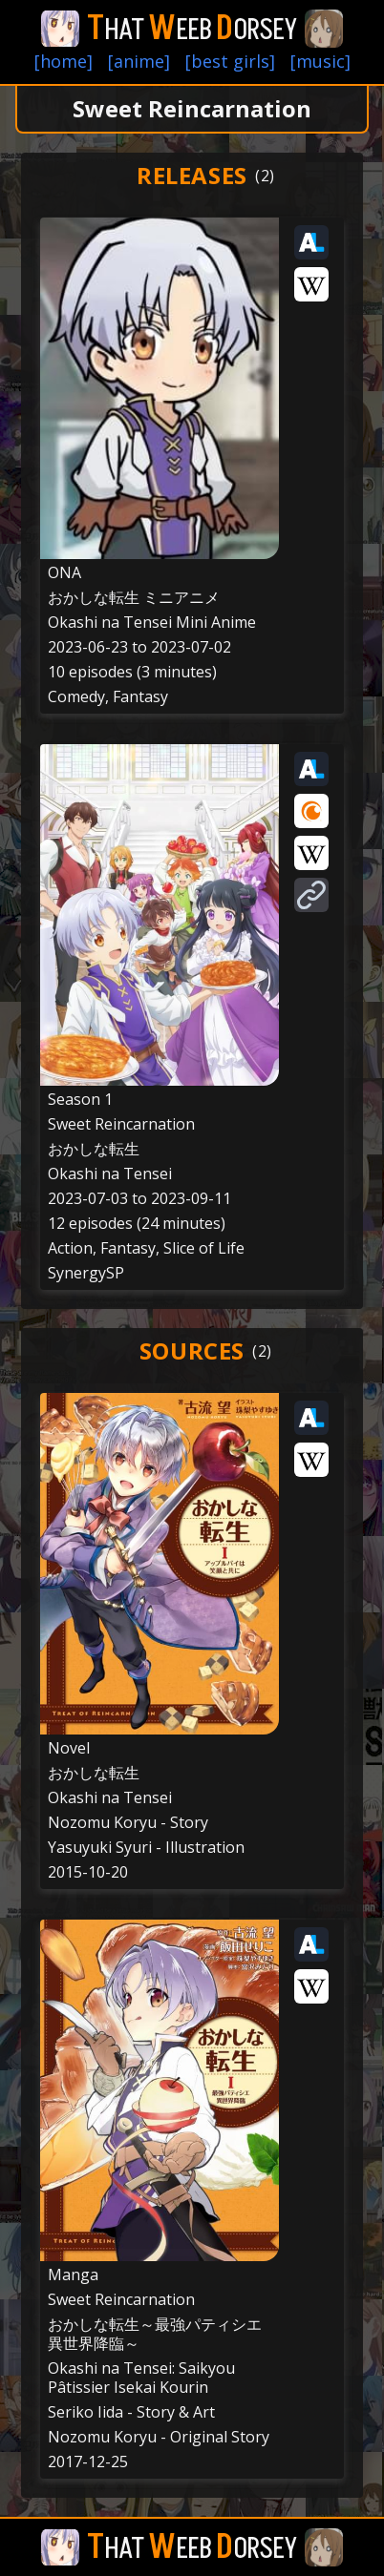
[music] (320, 61)
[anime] (139, 61)
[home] (63, 61)
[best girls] (230, 61)
